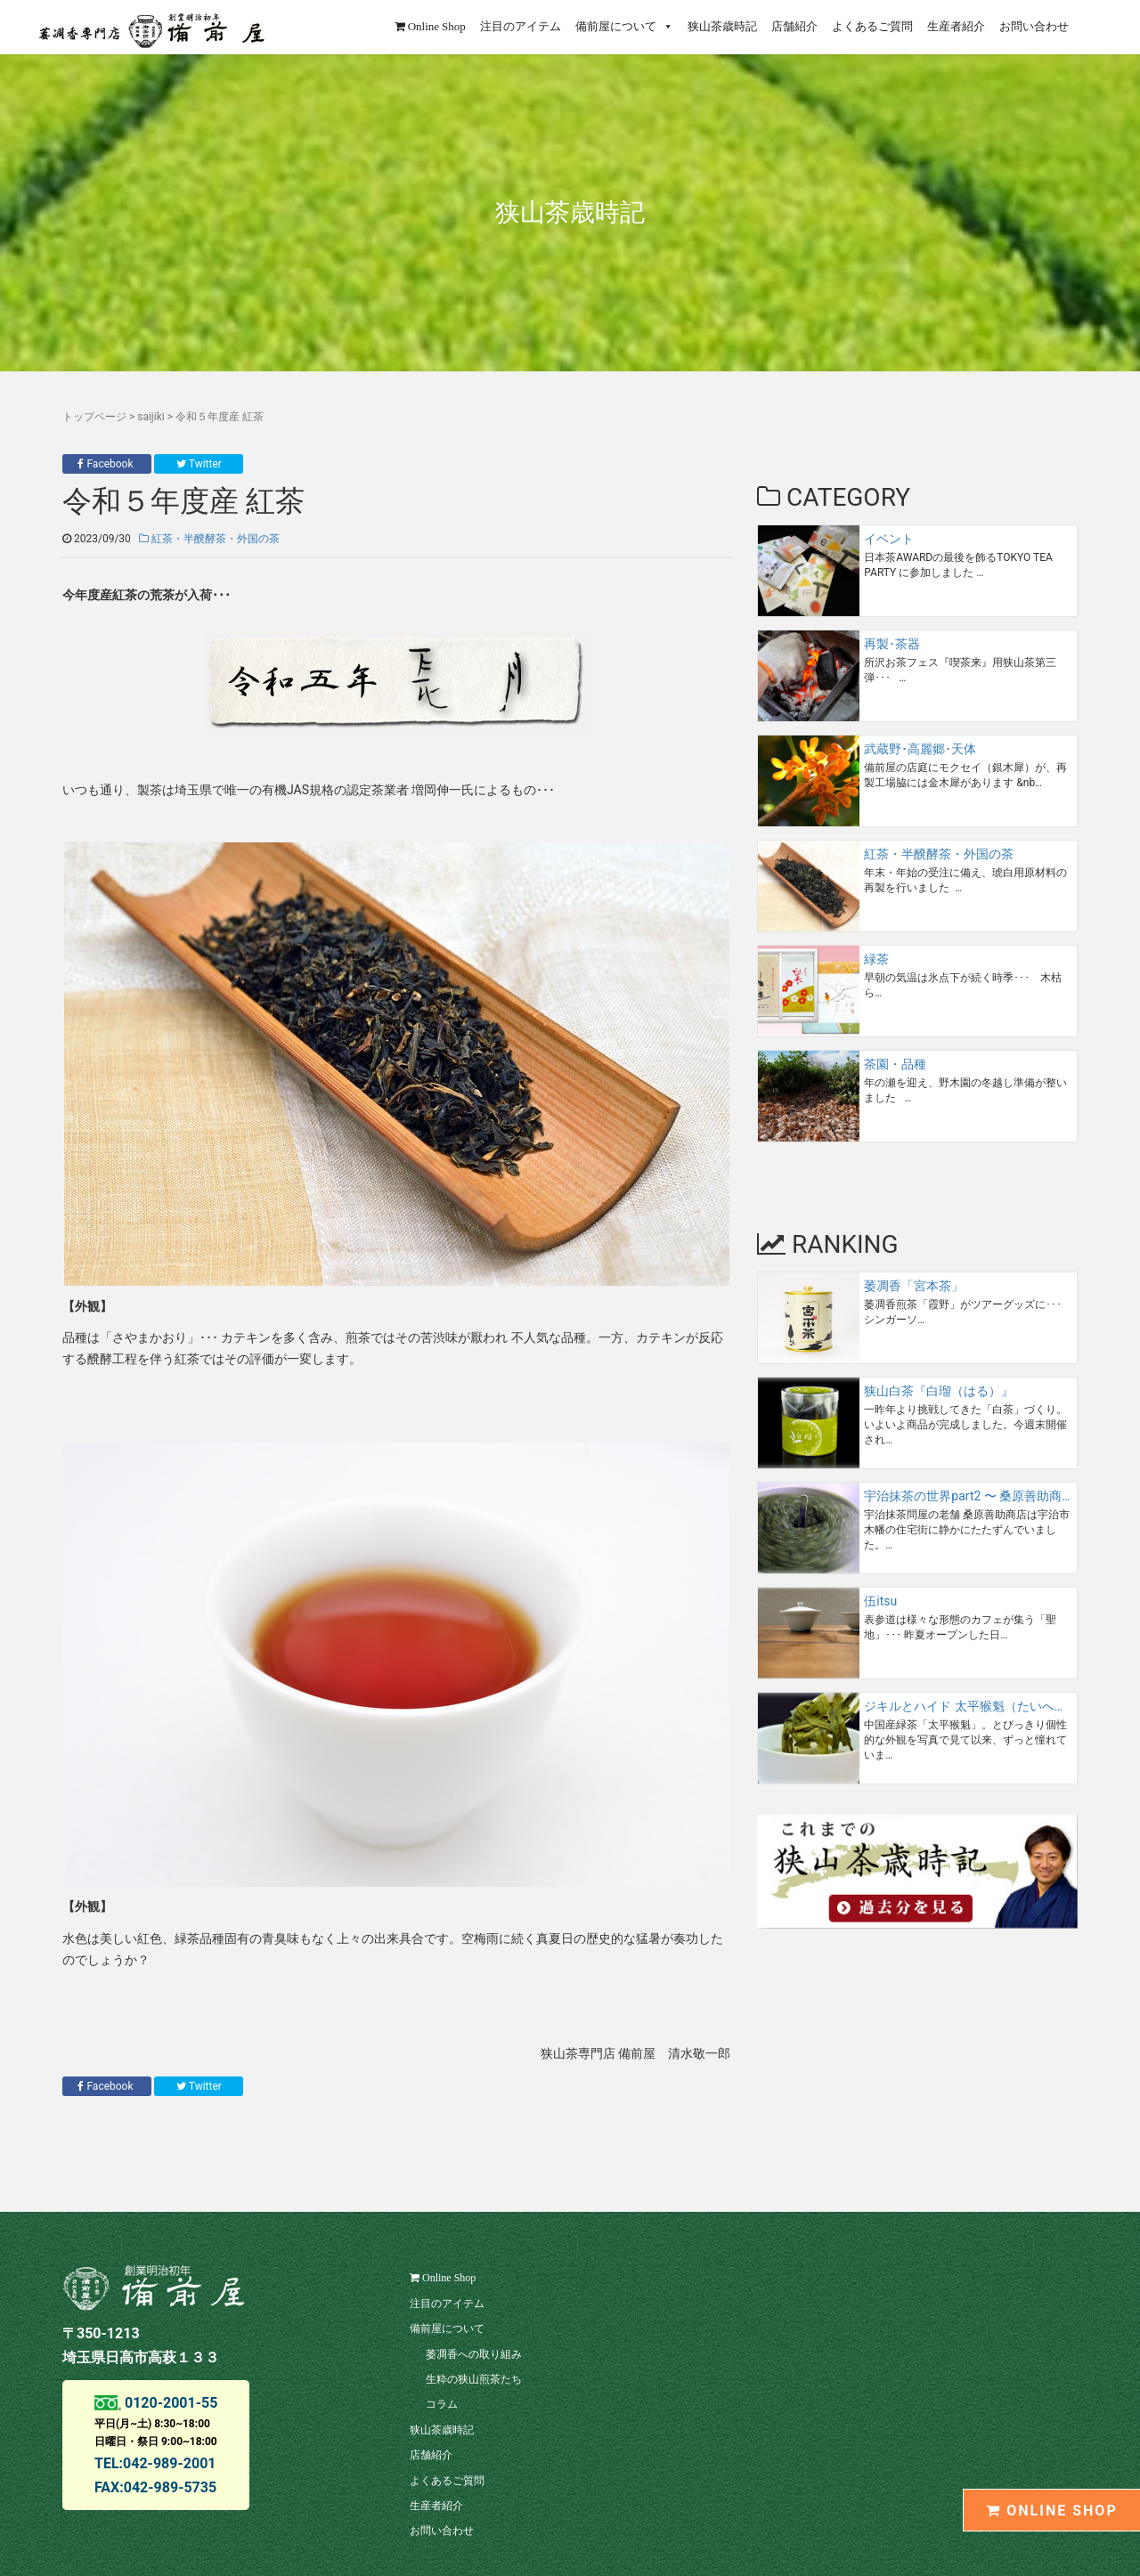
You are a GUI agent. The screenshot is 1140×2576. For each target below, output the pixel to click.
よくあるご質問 (872, 26)
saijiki (150, 416)
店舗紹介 (794, 26)
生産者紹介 (956, 26)
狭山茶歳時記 (722, 26)
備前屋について (624, 26)
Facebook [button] (106, 464)
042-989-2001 (169, 2463)
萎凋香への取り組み (474, 2354)
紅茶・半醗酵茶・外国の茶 (209, 538)
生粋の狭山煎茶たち (474, 2379)
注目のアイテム (520, 26)
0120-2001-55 (169, 2402)
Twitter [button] (199, 464)
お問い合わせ (1034, 26)
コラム (442, 2404)
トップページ (94, 416)
